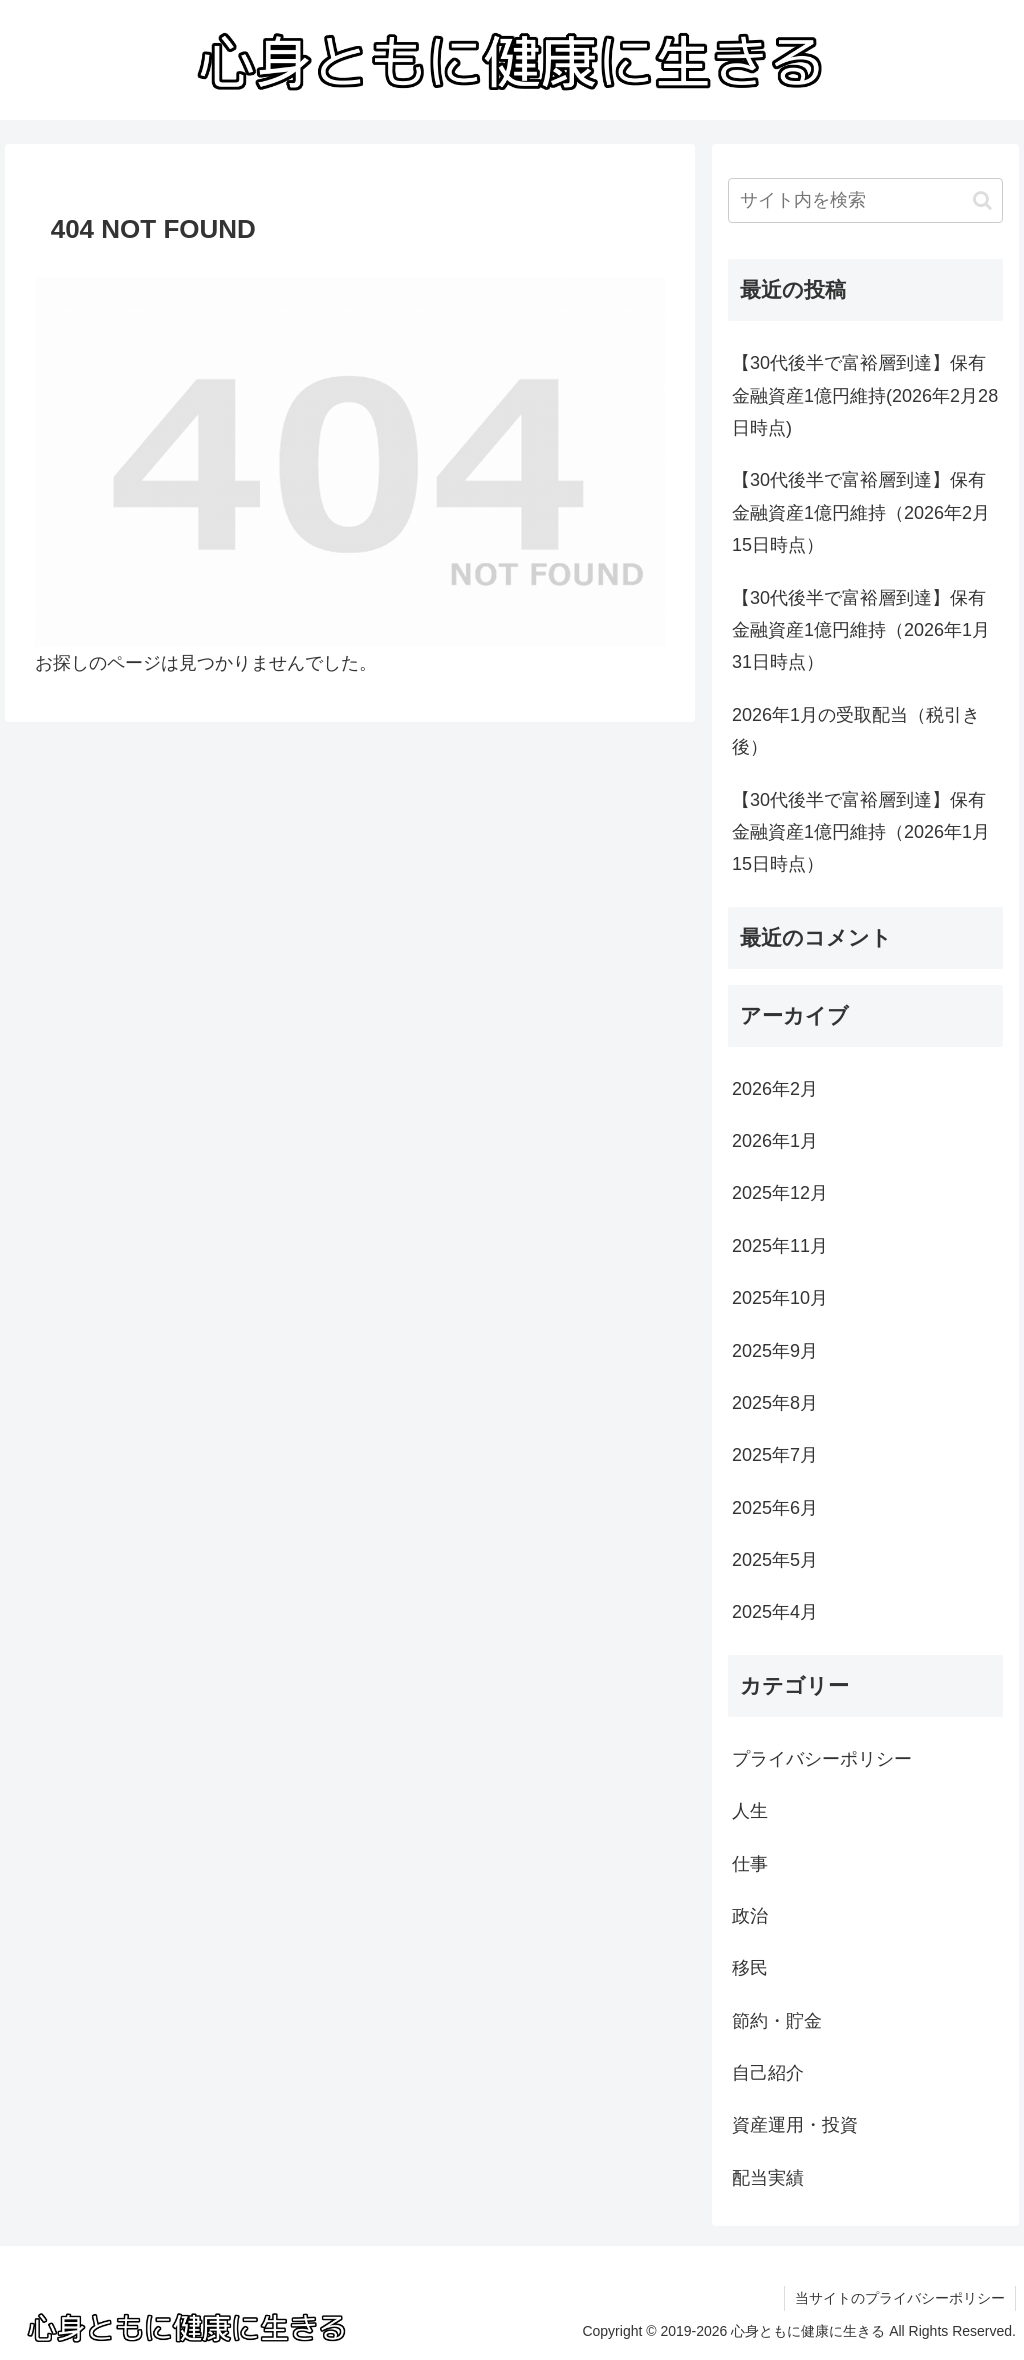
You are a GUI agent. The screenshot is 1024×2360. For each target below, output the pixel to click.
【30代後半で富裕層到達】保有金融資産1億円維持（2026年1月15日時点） (861, 832)
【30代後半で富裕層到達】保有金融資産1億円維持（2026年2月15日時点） (861, 512)
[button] (982, 200)
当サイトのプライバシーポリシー (900, 2298)
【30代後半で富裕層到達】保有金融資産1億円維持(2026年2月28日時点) (865, 395)
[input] (865, 200)
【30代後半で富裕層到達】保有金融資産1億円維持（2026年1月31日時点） (861, 630)
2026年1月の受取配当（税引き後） (856, 731)
